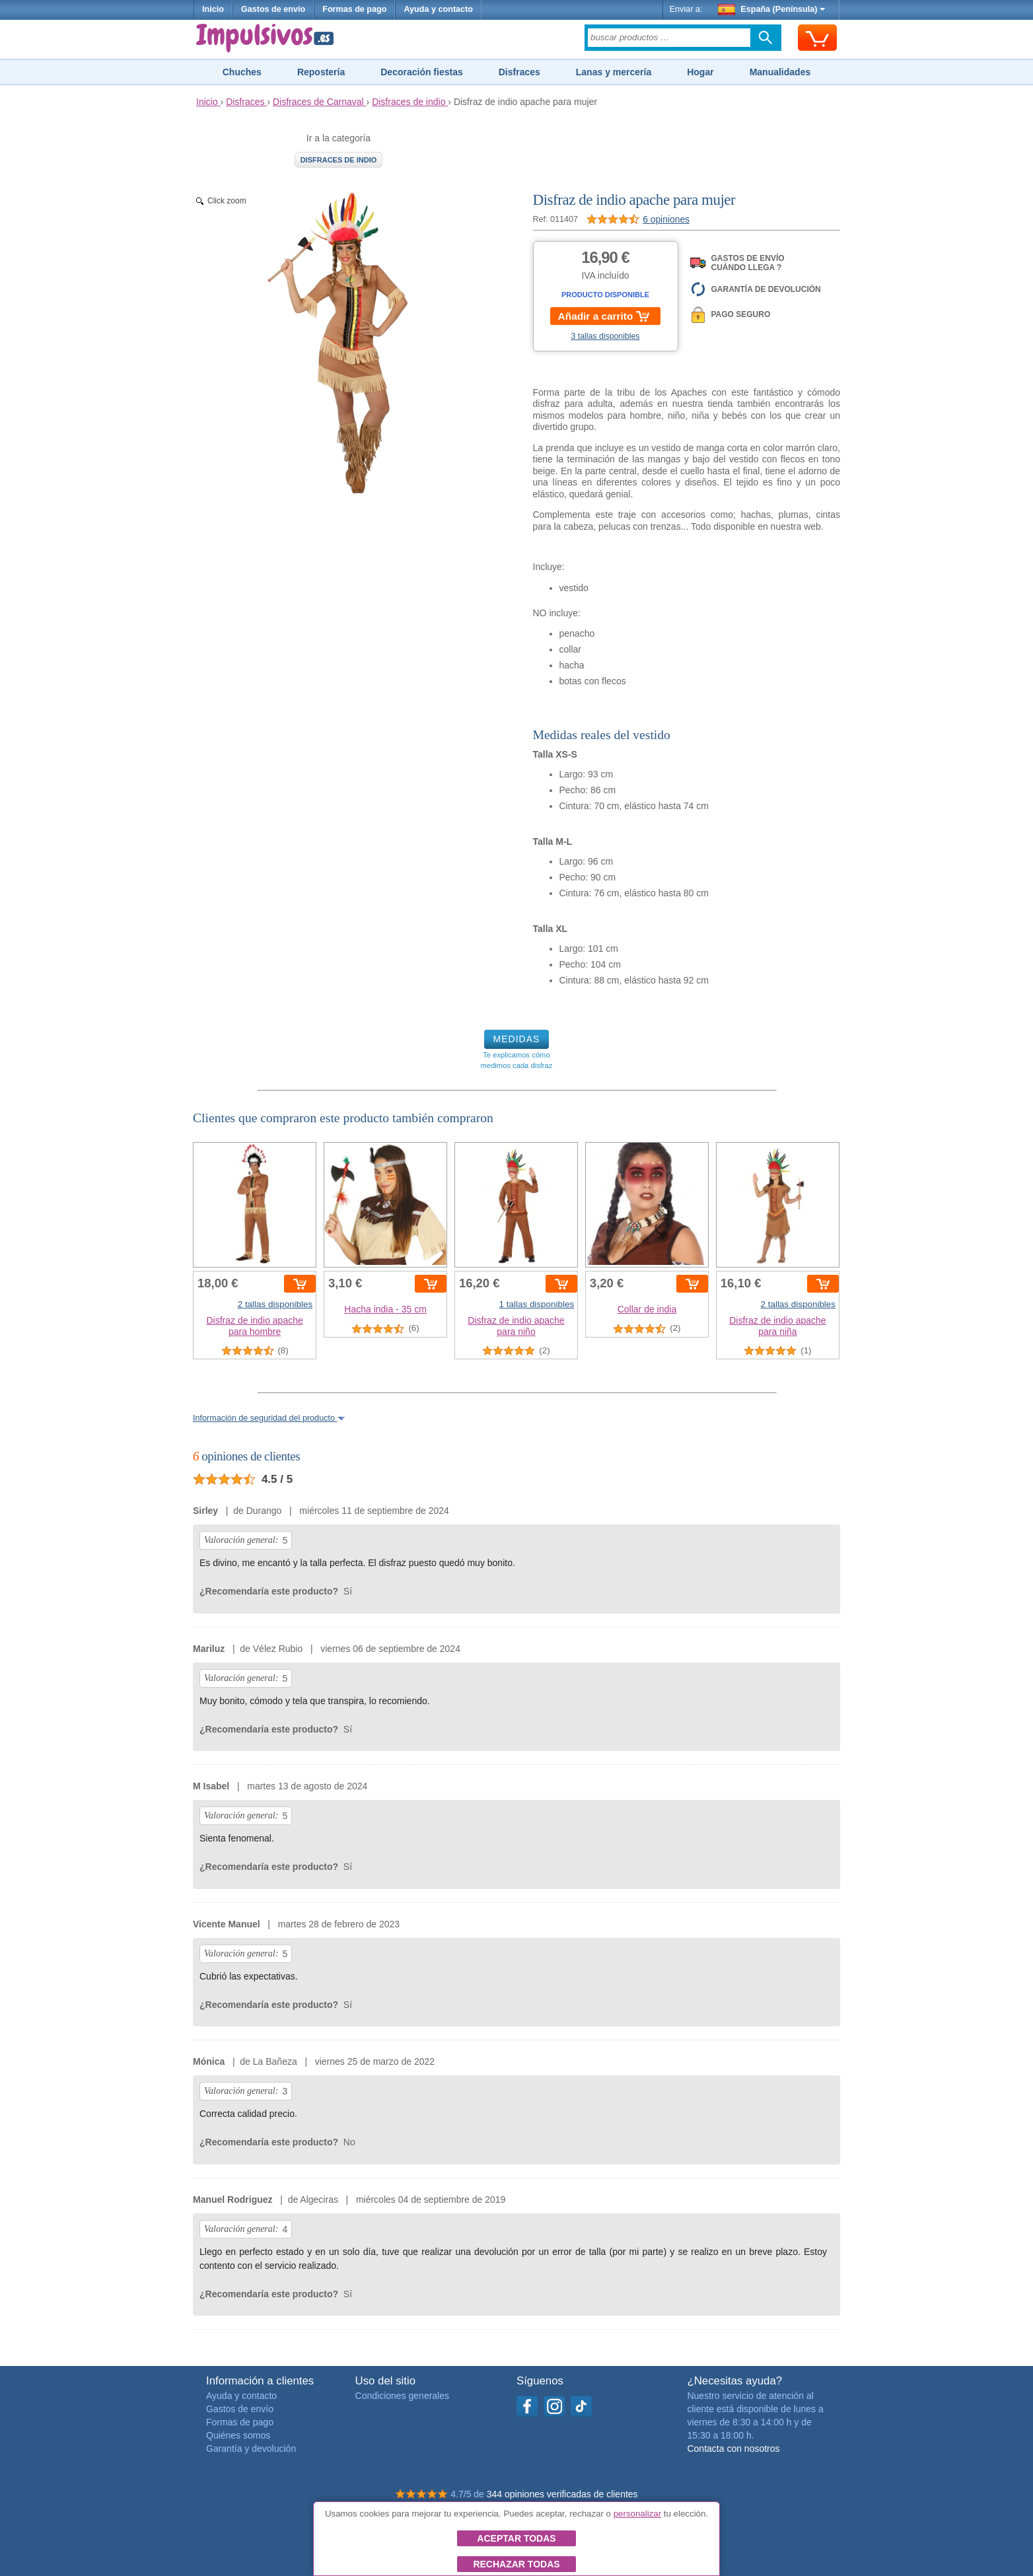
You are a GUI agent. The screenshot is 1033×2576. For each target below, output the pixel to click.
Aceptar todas (516, 2538)
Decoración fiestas (421, 72)
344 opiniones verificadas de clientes (562, 2494)
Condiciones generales (402, 2395)
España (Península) (772, 9)
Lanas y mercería (613, 72)
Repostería (321, 72)
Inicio (213, 9)
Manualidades (780, 72)
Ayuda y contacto (438, 9)
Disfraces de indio (339, 160)
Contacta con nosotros (733, 2448)
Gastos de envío (273, 9)
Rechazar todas (516, 2564)
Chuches (242, 72)
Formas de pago (354, 9)
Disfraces (519, 72)
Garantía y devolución (251, 2448)
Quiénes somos (238, 2435)
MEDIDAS (516, 1039)
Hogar (700, 72)
